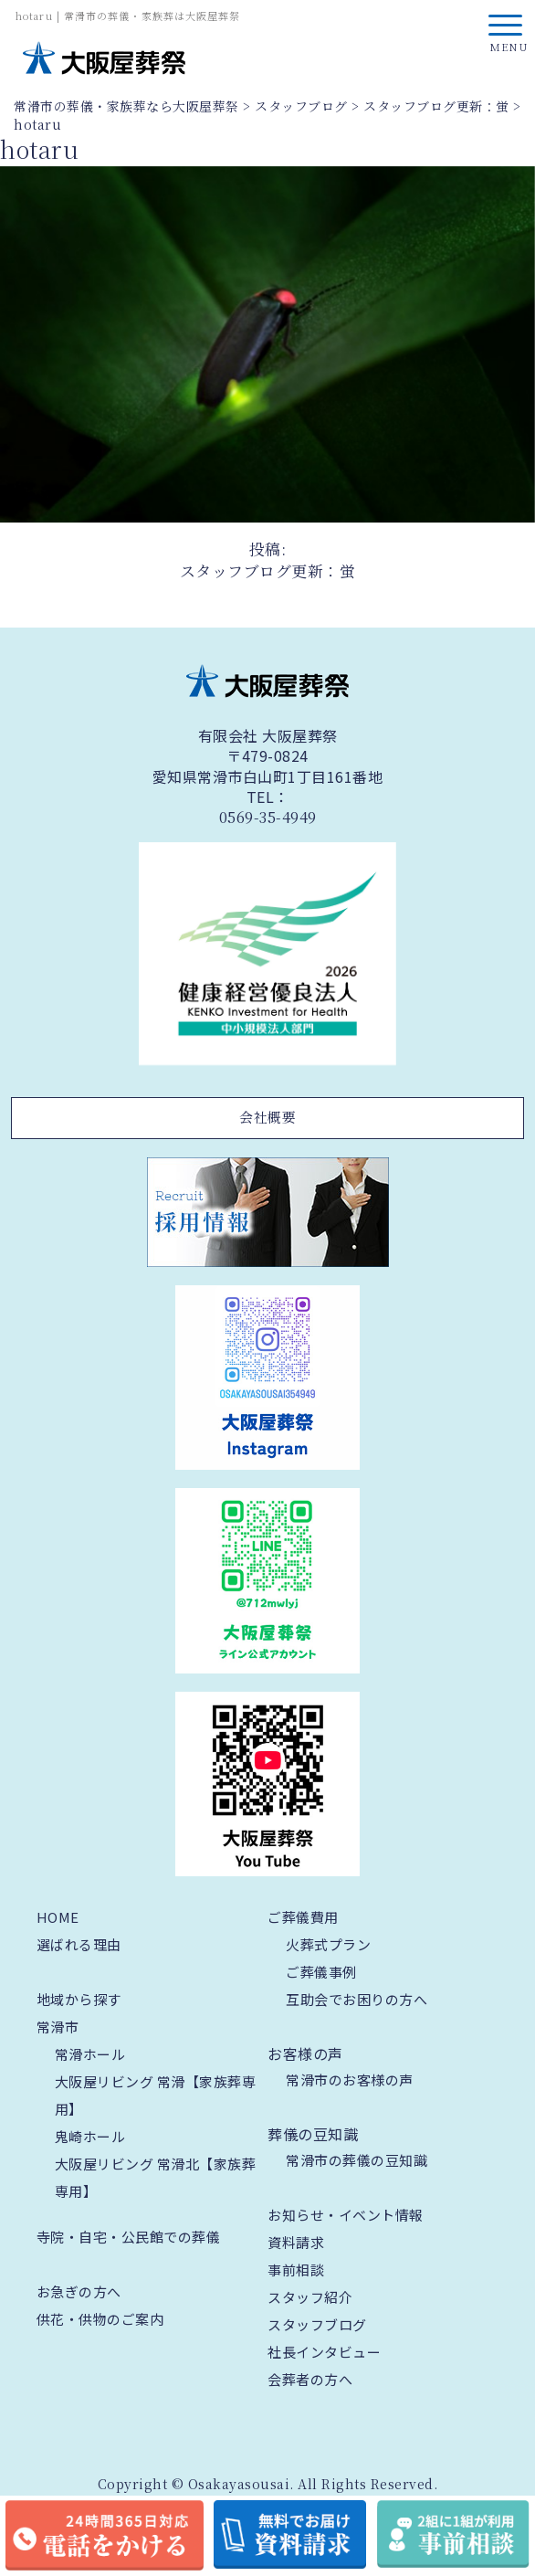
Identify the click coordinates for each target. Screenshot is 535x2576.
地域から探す (79, 1999)
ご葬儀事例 (321, 1971)
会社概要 (267, 1116)
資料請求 (296, 2242)
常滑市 (58, 2026)
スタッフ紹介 (310, 2297)
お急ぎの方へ (79, 2291)
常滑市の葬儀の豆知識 (356, 2160)
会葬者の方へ (310, 2379)
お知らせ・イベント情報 (346, 2214)
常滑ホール (90, 2054)
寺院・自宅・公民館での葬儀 (129, 2236)
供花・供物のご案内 (100, 2318)
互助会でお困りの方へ (356, 1999)
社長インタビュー (324, 2351)
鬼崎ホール (90, 2136)
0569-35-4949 (268, 818)
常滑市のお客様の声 (350, 2079)
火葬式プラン (328, 1944)
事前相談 (296, 2269)
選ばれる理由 (79, 1944)
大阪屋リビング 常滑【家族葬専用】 (156, 2095)
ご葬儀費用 (303, 1917)
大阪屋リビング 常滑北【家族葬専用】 (156, 2177)
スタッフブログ (317, 2324)
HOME (58, 1917)
